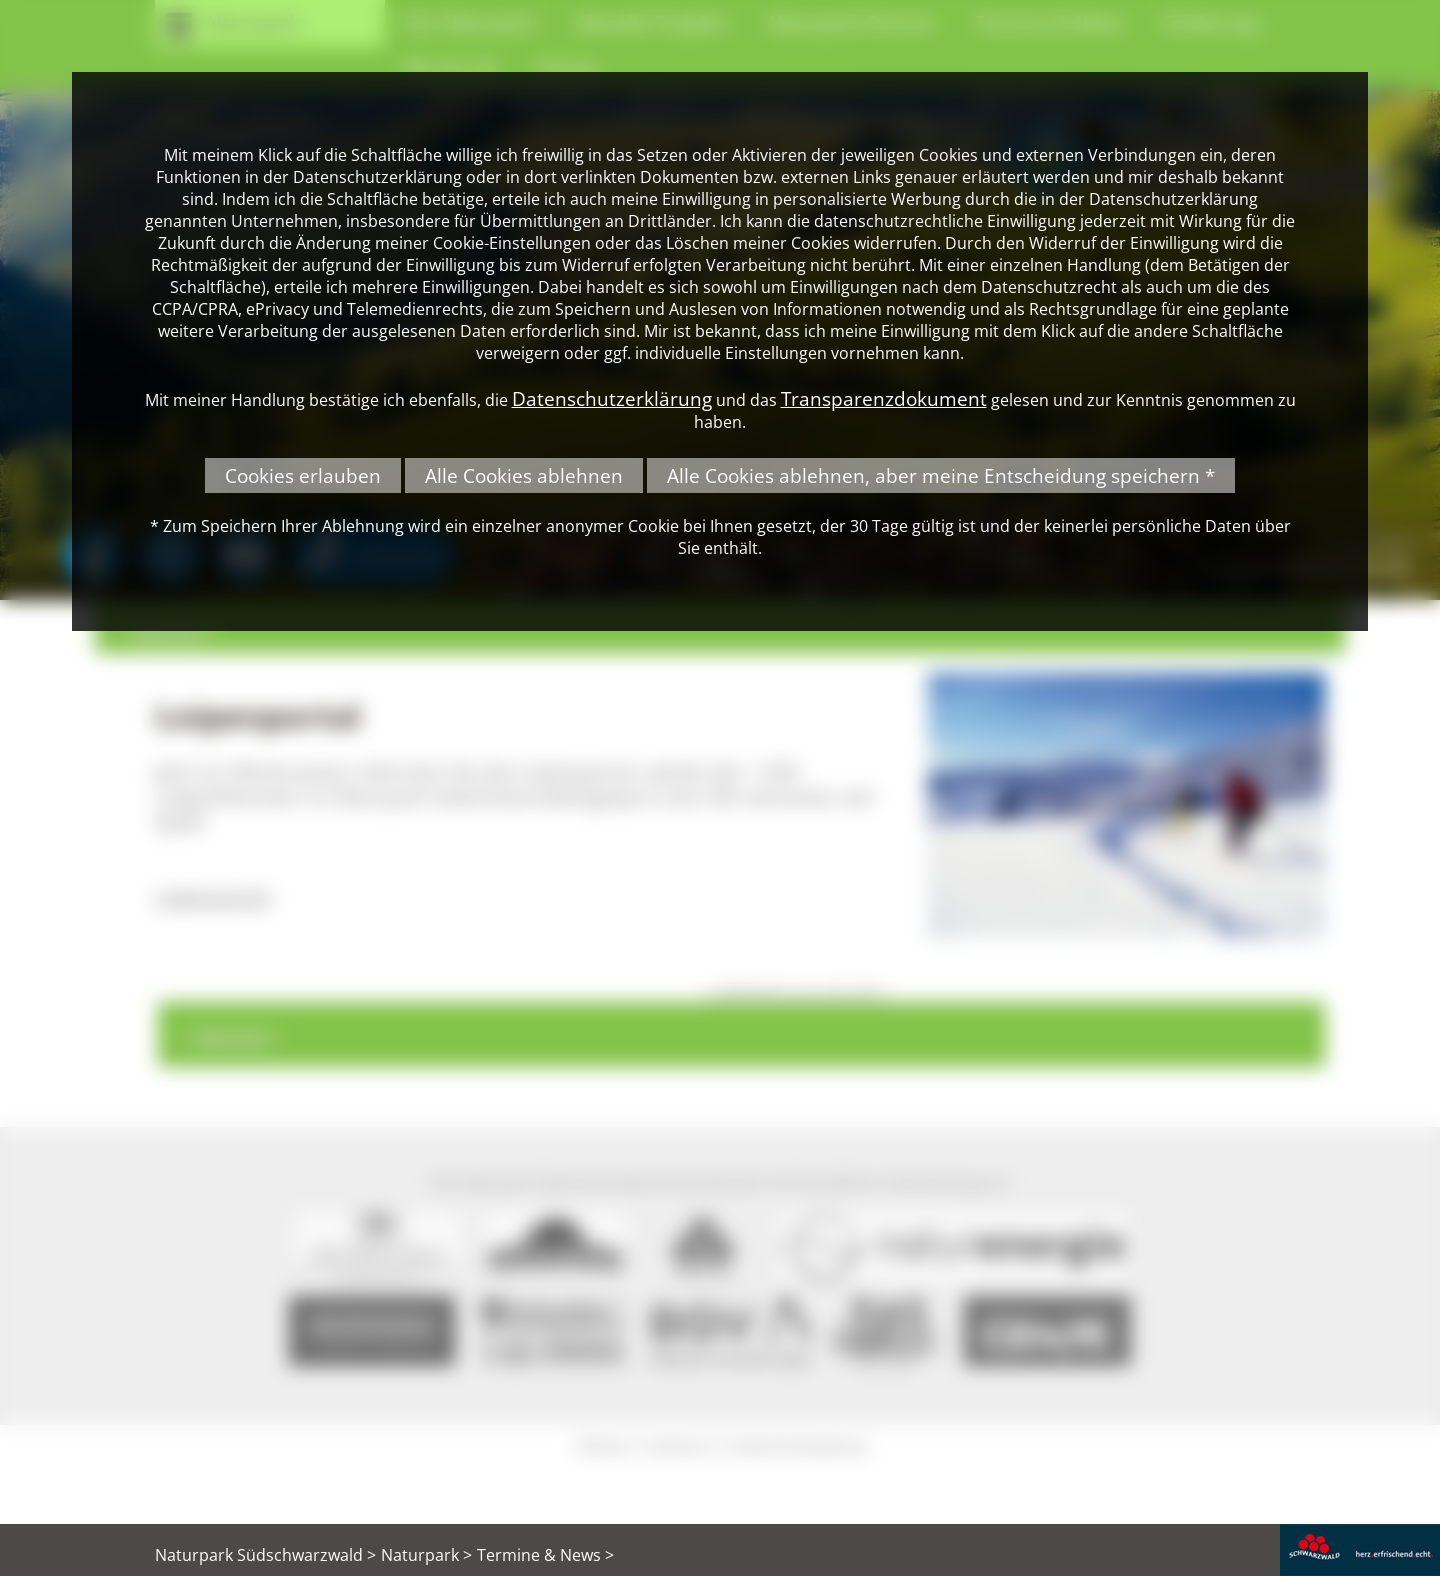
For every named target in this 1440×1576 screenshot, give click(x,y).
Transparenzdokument (884, 398)
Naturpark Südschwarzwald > (265, 1555)
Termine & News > (545, 1555)
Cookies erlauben (303, 475)
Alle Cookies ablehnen (524, 475)
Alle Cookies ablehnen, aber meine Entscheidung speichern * (941, 475)
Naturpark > (426, 1555)
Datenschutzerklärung (612, 398)
